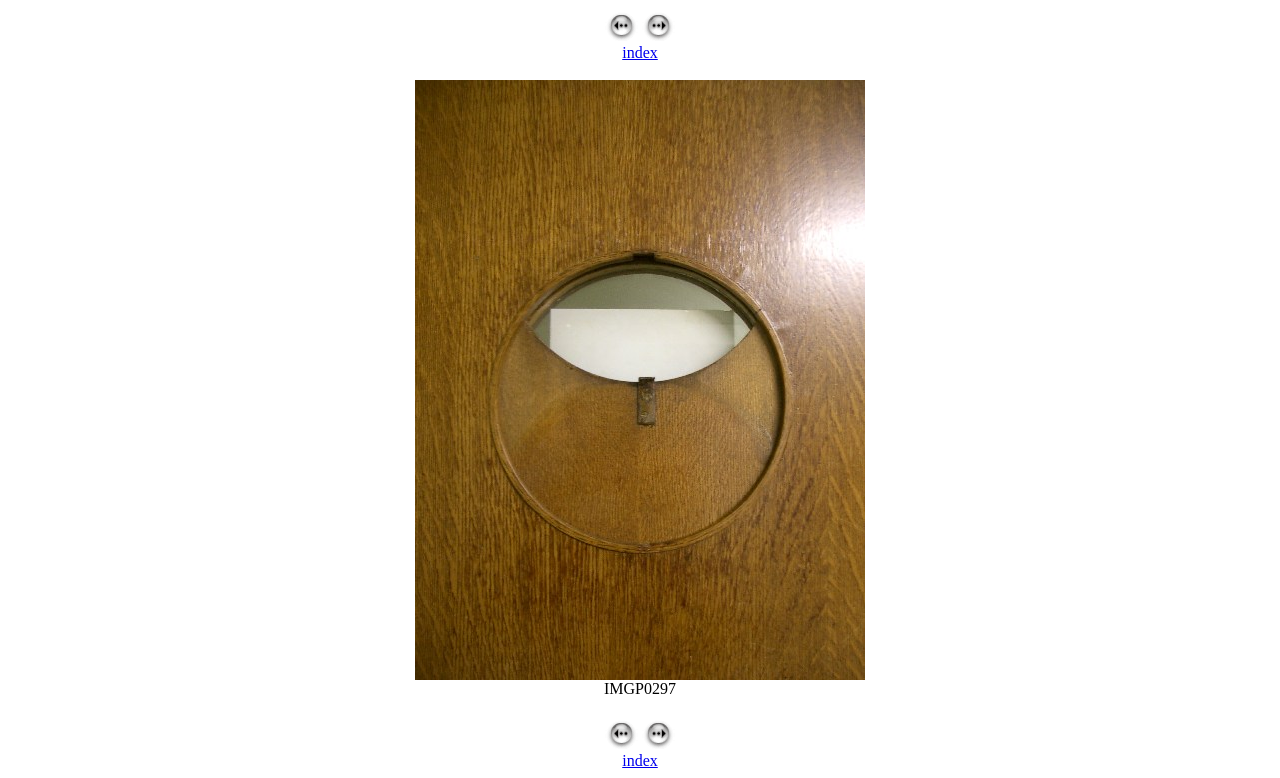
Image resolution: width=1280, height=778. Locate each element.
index (640, 52)
